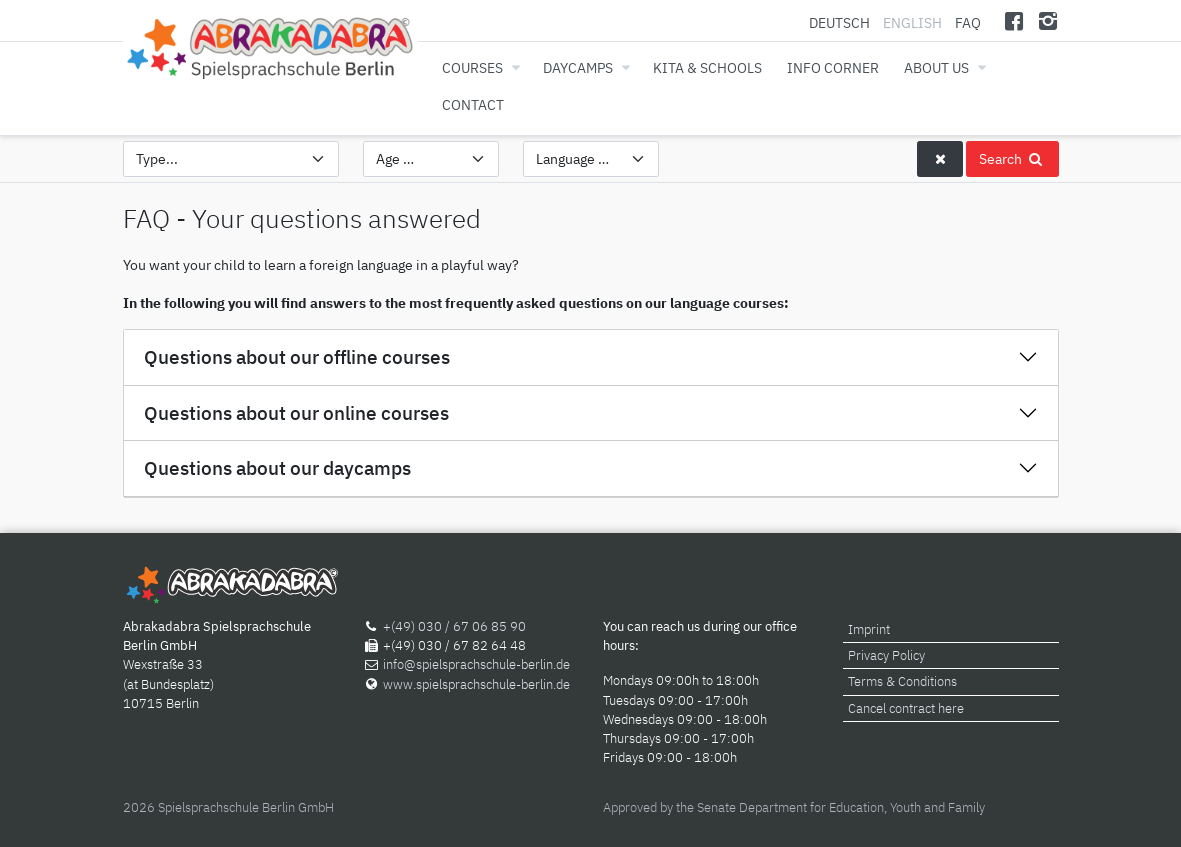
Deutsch (841, 22)
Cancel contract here (906, 708)
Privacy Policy (886, 655)
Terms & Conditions (902, 681)
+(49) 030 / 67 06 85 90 (454, 626)
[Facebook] (1013, 20)
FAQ (968, 22)
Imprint (869, 629)
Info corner (833, 67)
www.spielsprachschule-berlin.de (476, 684)
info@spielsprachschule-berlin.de (476, 664)
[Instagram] (1048, 20)
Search (1012, 158)
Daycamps (578, 67)
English (912, 22)
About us (936, 67)
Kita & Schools (707, 67)
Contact (473, 104)
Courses (472, 67)
